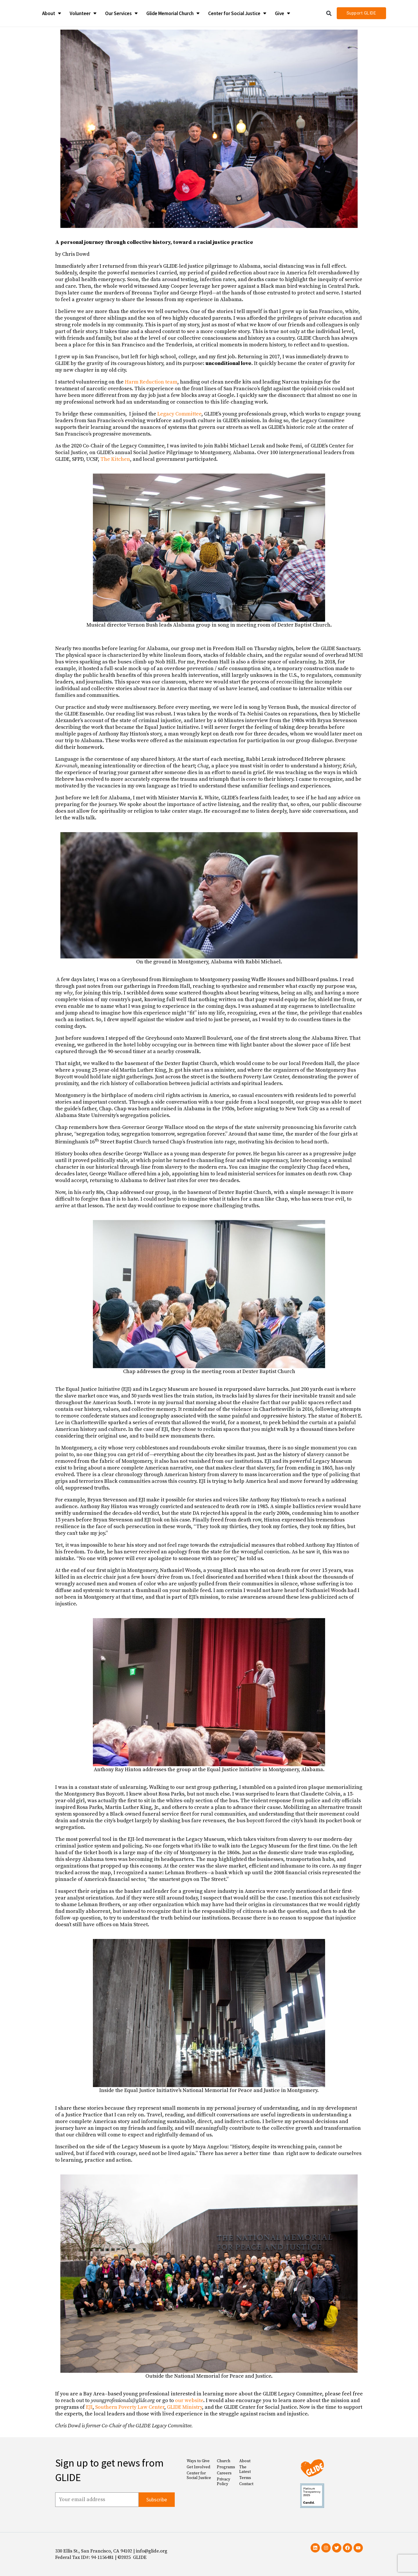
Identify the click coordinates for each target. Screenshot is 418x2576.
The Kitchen (115, 459)
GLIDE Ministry (184, 2407)
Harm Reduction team (151, 382)
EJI (89, 2407)
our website (189, 2400)
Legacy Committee (179, 414)
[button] (329, 13)
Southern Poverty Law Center (129, 2407)
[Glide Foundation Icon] (17, 13)
